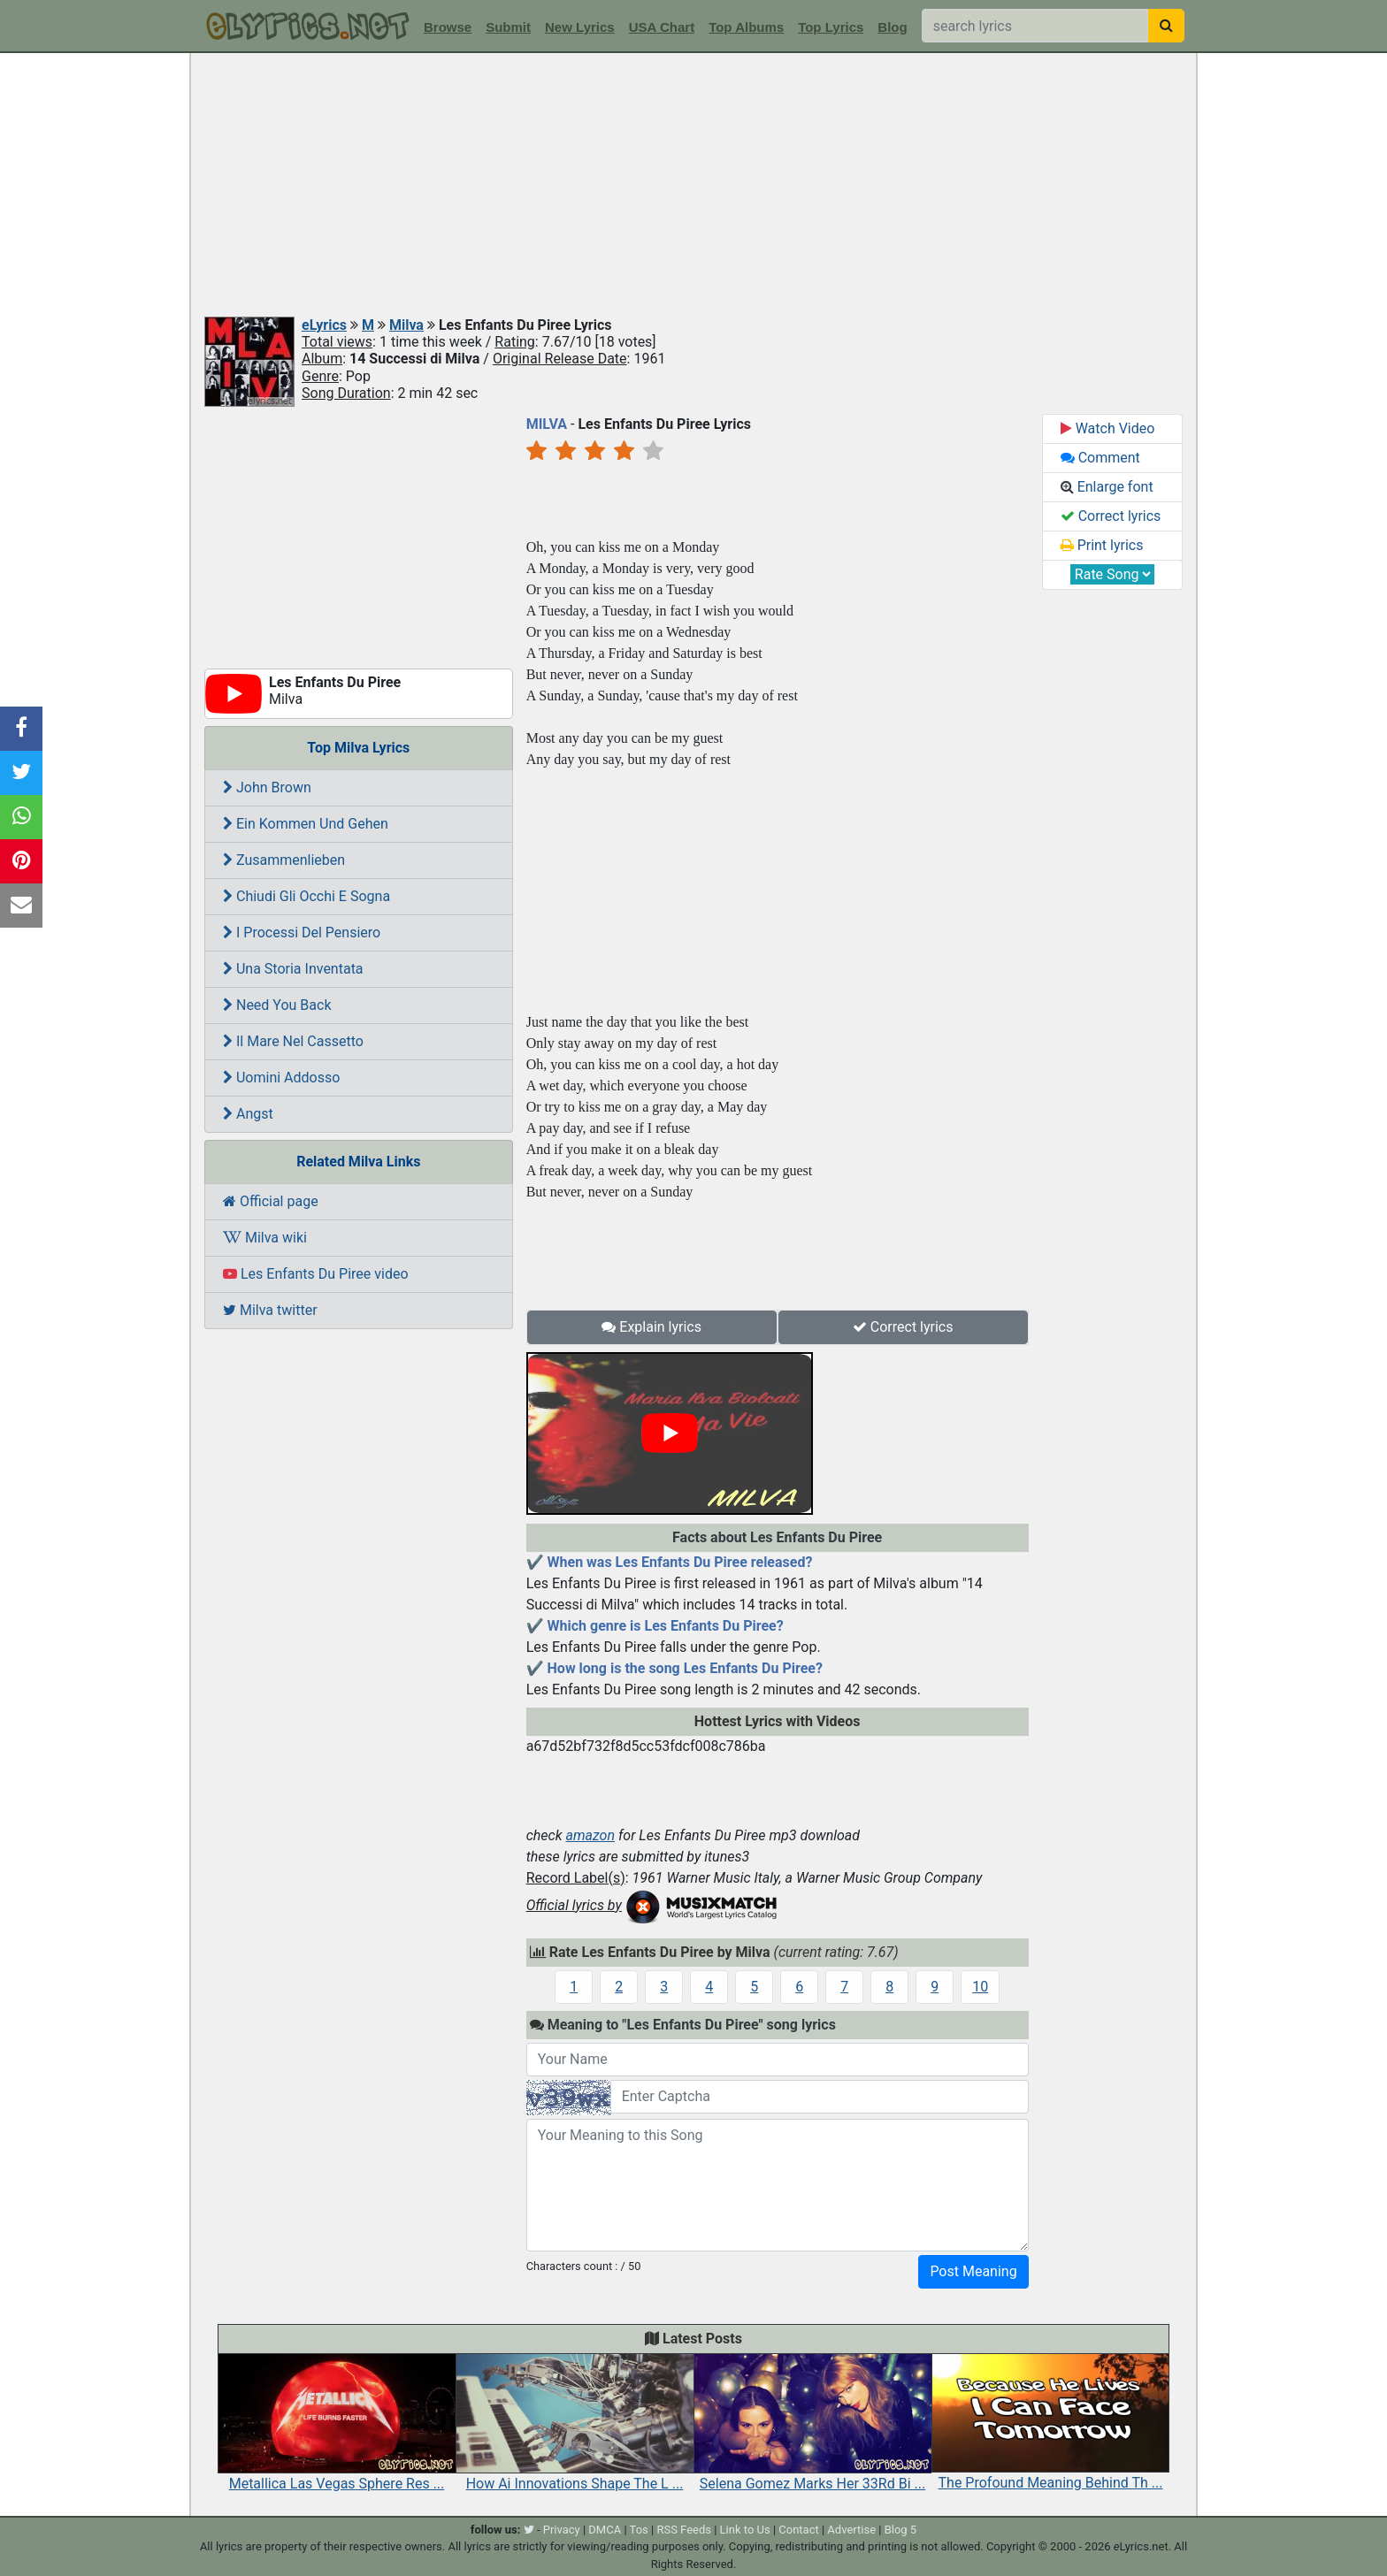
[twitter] (529, 2529)
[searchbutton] (1166, 25)
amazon (590, 1835)
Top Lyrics (830, 26)
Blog (892, 26)
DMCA (604, 2529)
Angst (248, 1113)
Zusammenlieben (284, 860)
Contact (798, 2529)
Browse (447, 26)
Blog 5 (901, 2529)
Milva (406, 325)
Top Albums (746, 26)
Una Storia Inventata (293, 968)
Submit (508, 26)
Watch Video (1108, 428)
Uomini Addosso (281, 1077)
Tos (639, 2529)
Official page (270, 1201)
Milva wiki (265, 1237)
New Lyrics (580, 26)
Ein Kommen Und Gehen (305, 823)
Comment (1100, 457)
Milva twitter (270, 1310)
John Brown (267, 787)
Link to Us (745, 2529)
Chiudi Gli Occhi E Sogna (306, 896)
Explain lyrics (651, 1327)
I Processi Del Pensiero (301, 932)
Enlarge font (1107, 486)
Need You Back (277, 1005)
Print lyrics (1102, 545)
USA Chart (661, 26)
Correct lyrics (903, 1327)
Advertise (851, 2529)
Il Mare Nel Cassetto (293, 1041)
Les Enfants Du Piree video (316, 1273)
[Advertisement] (693, 186)
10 (980, 1986)
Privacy (561, 2529)
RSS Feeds (683, 2529)
